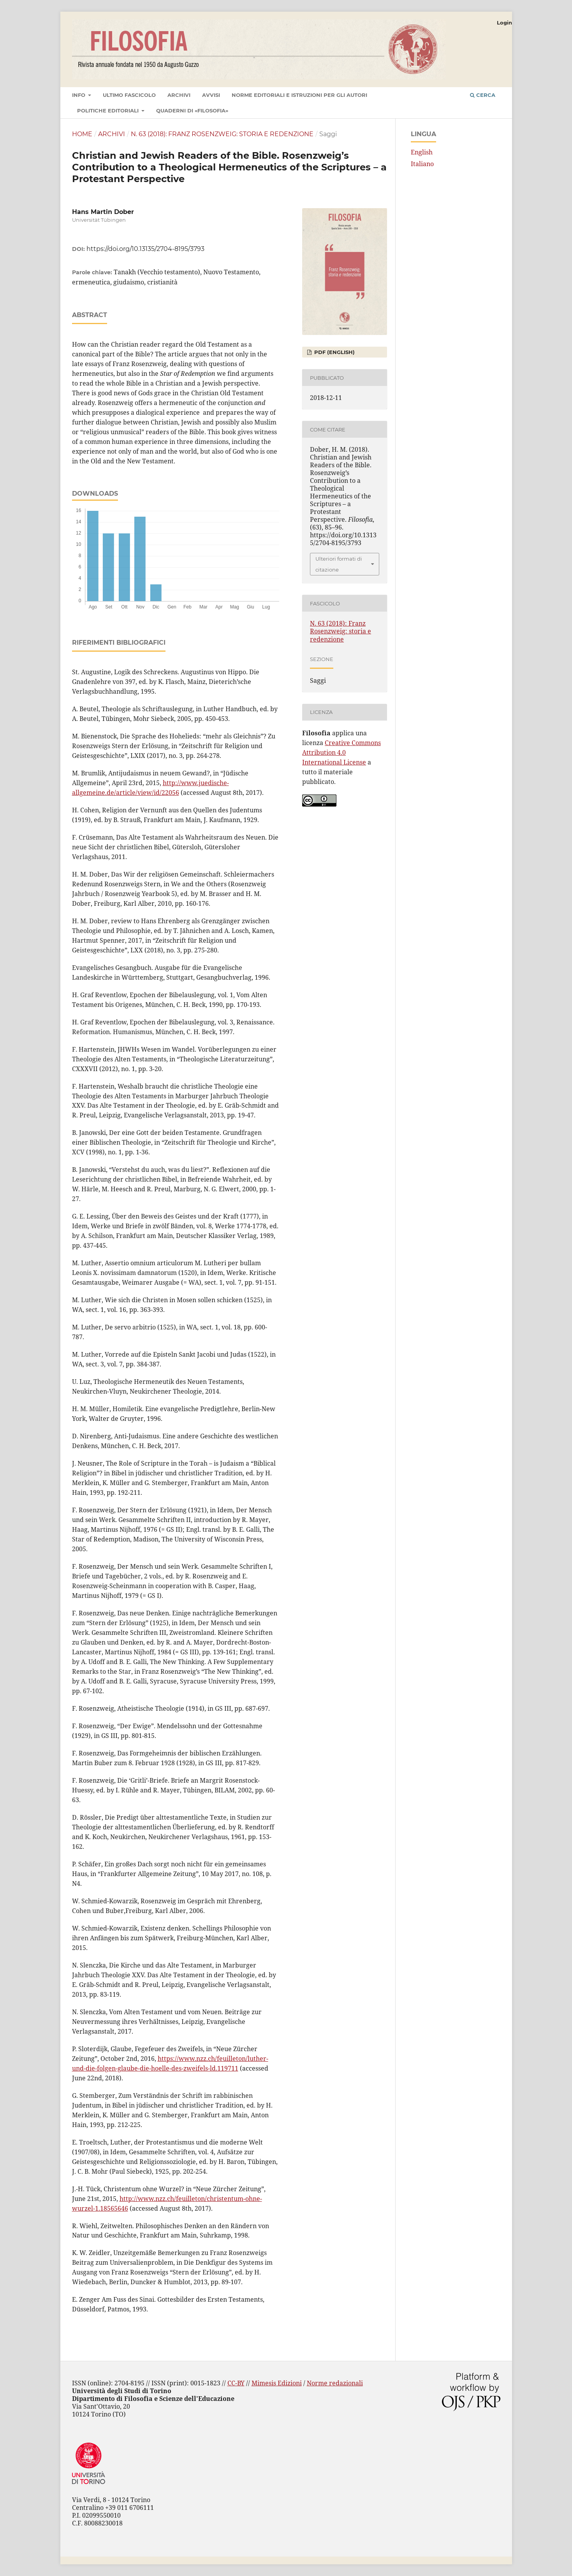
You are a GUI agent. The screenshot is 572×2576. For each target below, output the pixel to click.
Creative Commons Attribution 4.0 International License (341, 752)
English (422, 152)
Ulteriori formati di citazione (338, 564)
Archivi (178, 95)
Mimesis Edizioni (277, 2383)
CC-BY (236, 2383)
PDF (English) (334, 352)
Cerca (482, 95)
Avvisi (211, 95)
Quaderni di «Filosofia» (192, 110)
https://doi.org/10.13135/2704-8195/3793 (145, 249)
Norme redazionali (335, 2383)
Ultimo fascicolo (129, 95)
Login (504, 22)
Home (82, 134)
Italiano (422, 164)
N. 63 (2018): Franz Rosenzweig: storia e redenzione (222, 134)
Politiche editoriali (108, 110)
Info (79, 95)
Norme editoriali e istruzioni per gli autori (299, 95)
